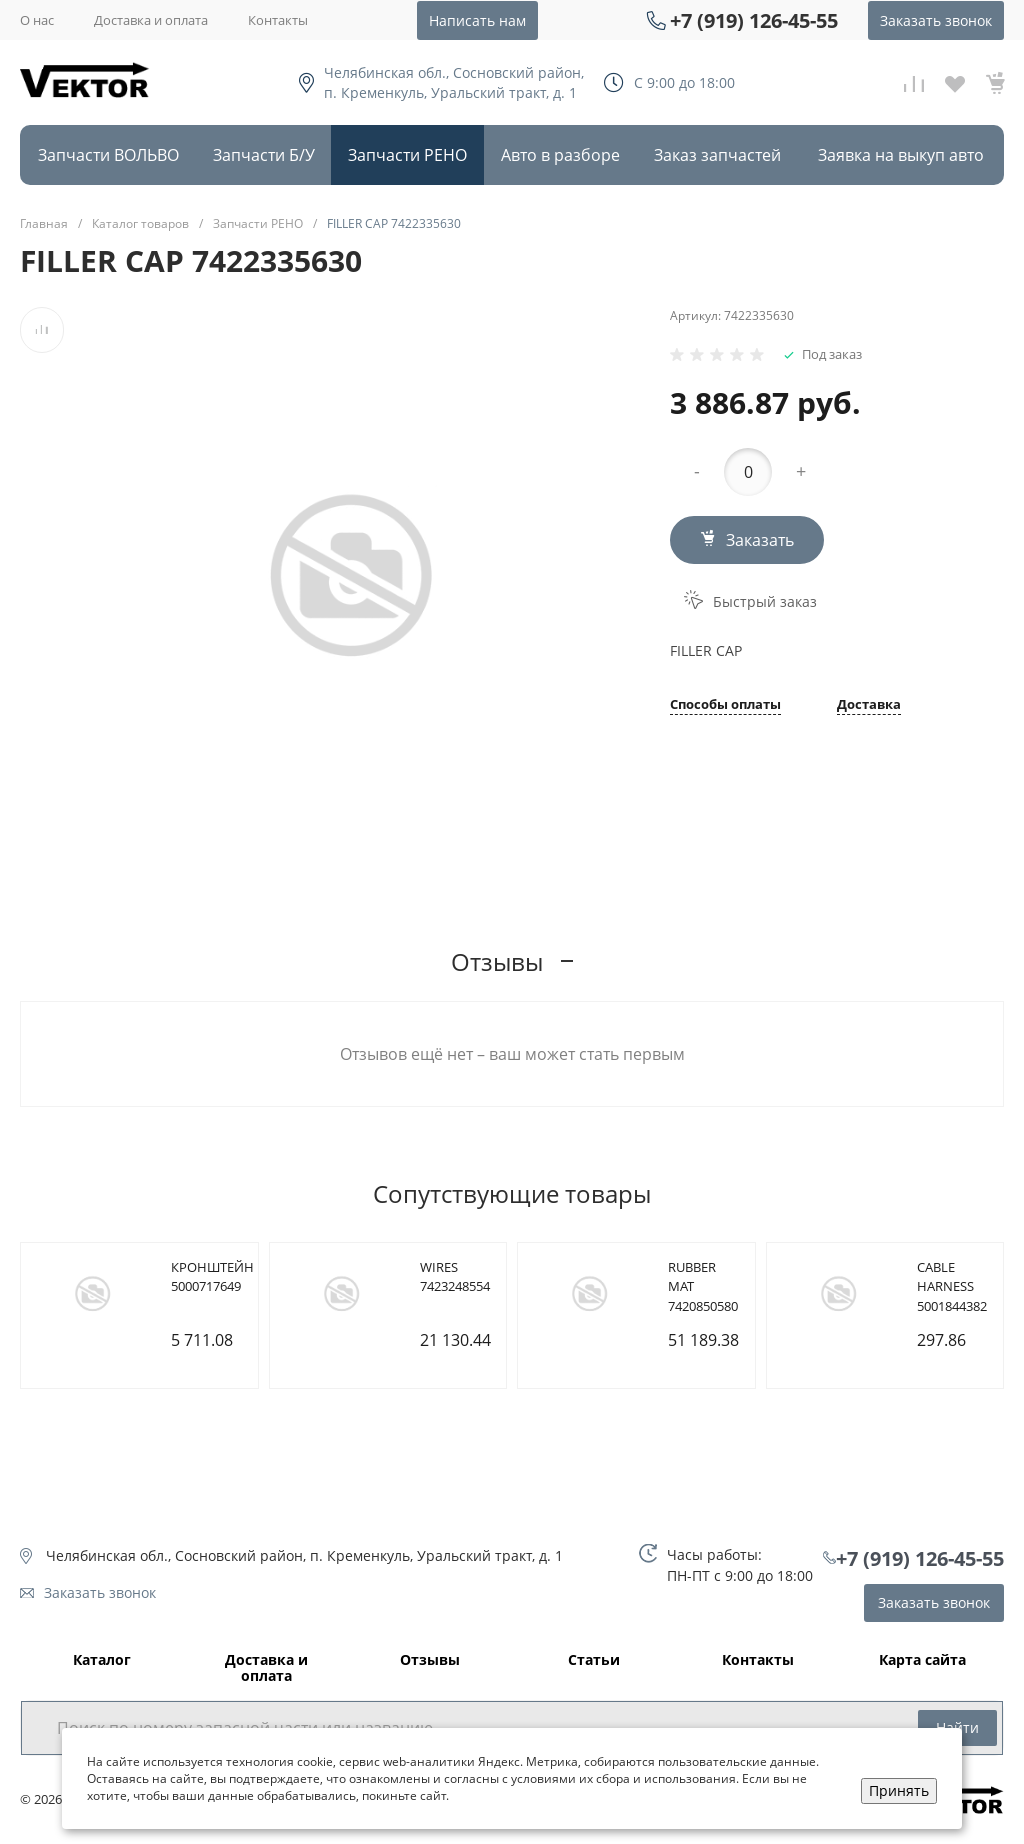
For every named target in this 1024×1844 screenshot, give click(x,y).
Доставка (869, 705)
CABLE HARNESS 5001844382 (952, 1286)
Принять (899, 1790)
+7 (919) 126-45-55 (754, 20)
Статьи (594, 1660)
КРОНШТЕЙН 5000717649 (212, 1277)
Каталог (102, 1660)
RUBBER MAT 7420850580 (703, 1286)
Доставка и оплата (151, 20)
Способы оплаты (725, 705)
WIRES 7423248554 (455, 1277)
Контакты (278, 20)
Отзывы (430, 1660)
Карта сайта (922, 1660)
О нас (37, 20)
